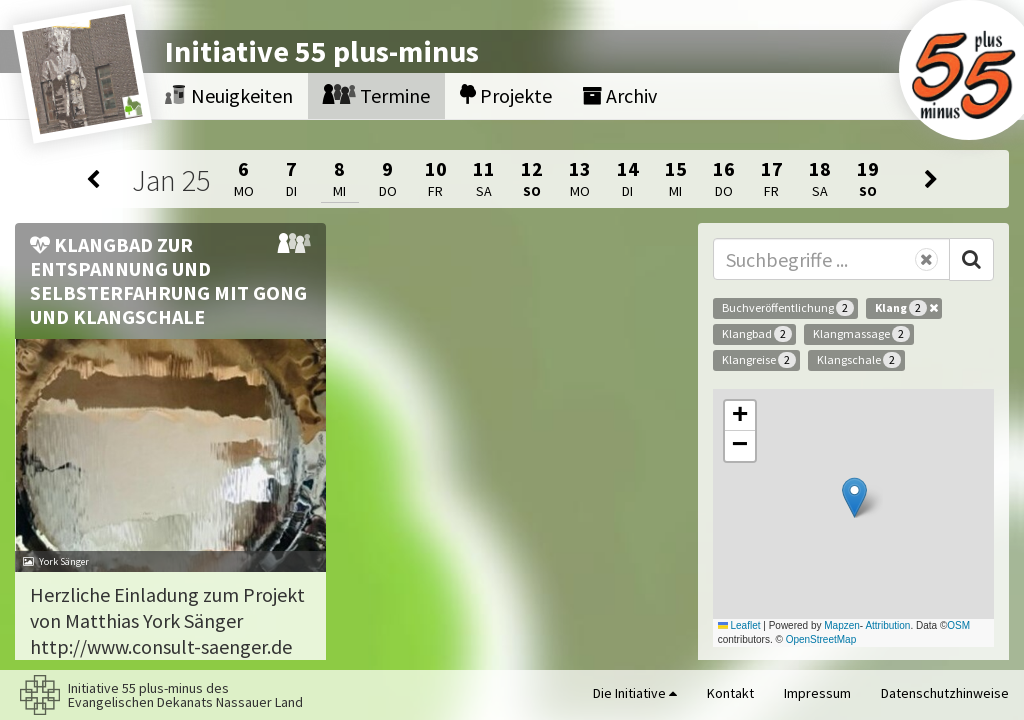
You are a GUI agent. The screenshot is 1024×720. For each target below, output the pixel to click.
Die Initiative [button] (635, 693)
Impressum (817, 693)
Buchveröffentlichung (788, 308)
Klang (906, 308)
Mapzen (842, 625)
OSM (958, 625)
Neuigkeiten (229, 95)
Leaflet (739, 625)
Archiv (619, 95)
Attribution (887, 625)
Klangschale (859, 360)
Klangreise (759, 360)
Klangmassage (861, 334)
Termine (376, 95)
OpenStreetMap (821, 639)
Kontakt (730, 693)
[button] (854, 497)
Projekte (506, 95)
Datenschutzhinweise (945, 693)
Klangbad (757, 334)
